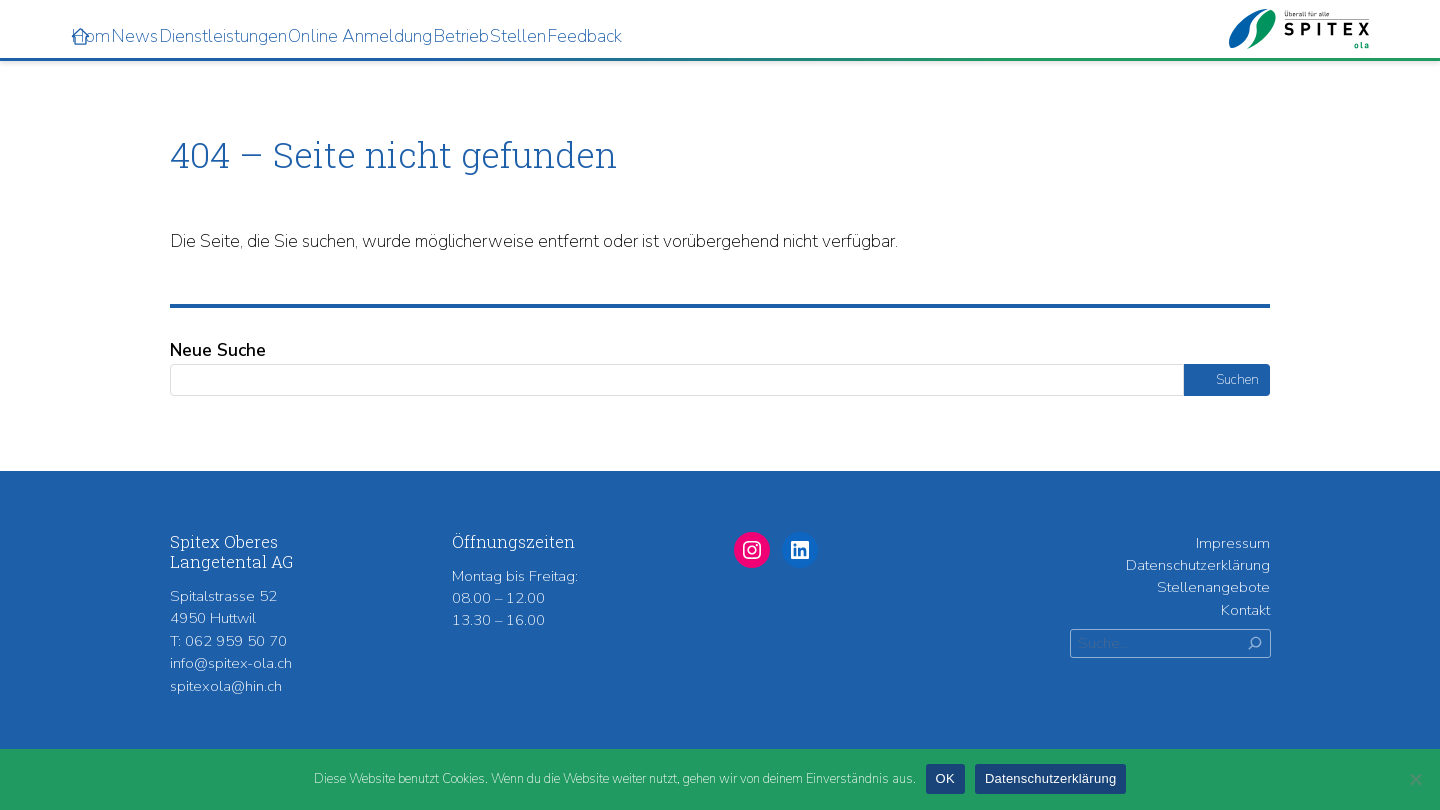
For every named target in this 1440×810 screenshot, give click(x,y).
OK (945, 778)
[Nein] (1415, 779)
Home (50, 34)
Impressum (1233, 543)
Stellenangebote (1213, 587)
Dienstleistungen (241, 34)
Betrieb (592, 34)
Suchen (1237, 380)
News (107, 34)
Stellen (686, 34)
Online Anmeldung (440, 34)
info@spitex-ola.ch (231, 663)
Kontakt (1245, 610)
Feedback (791, 34)
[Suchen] (1255, 643)
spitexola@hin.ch (226, 686)
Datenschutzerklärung (1198, 565)
